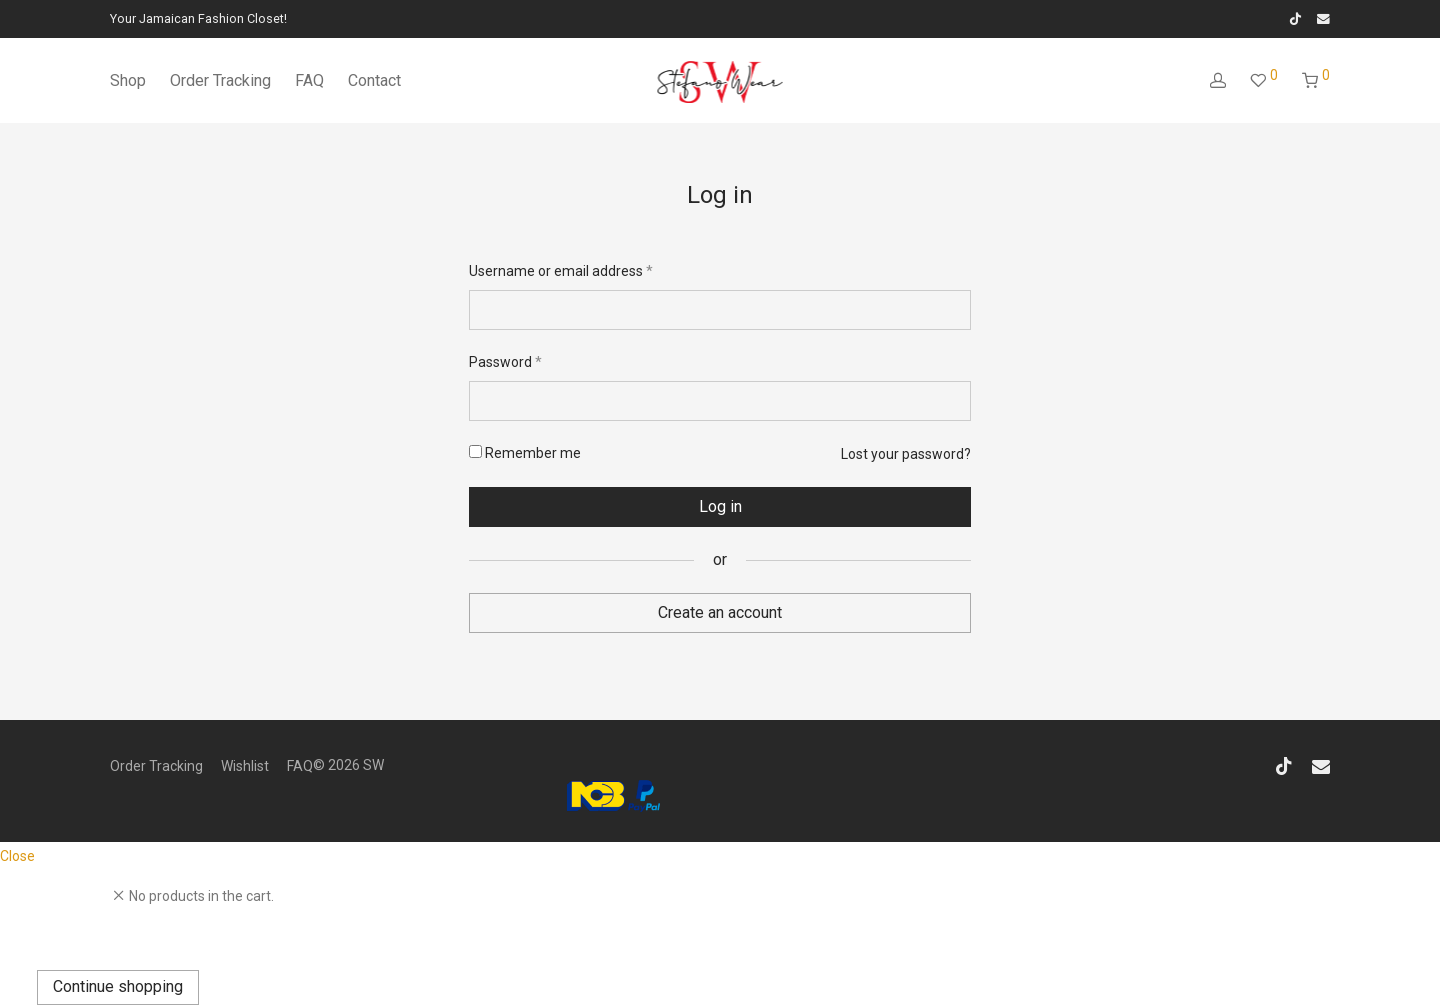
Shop (128, 80)
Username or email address (561, 270)
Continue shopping (118, 986)
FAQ (309, 80)
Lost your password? (906, 454)
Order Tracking (220, 80)
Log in (720, 506)
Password (505, 361)
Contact (374, 80)
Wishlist (245, 766)
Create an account (720, 612)
